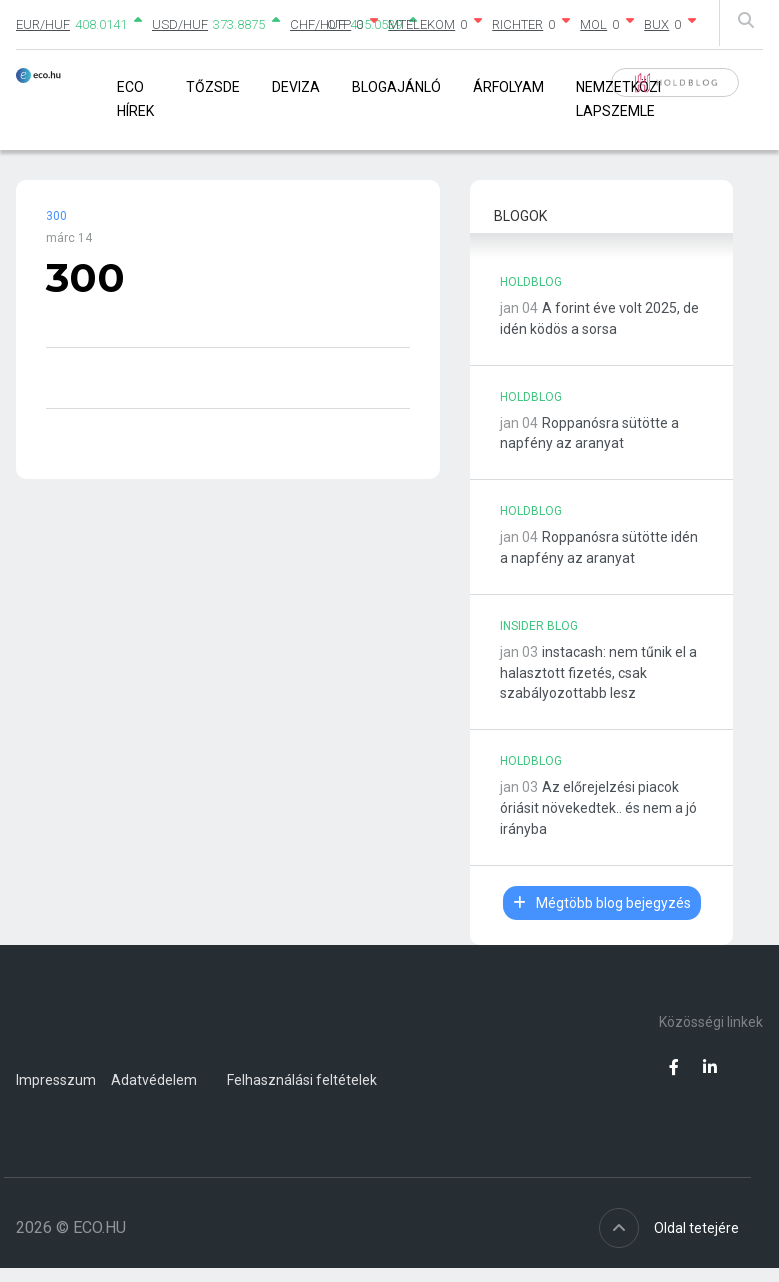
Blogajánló (396, 87)
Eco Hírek (135, 98)
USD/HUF (180, 24)
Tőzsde (213, 87)
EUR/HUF (43, 24)
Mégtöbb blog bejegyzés (602, 903)
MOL (593, 24)
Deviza (296, 87)
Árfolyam (508, 87)
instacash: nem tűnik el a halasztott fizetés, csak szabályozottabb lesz (598, 673)
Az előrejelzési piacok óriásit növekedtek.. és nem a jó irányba (598, 808)
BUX (656, 24)
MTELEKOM (421, 24)
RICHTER (517, 24)
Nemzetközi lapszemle (618, 98)
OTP (339, 24)
